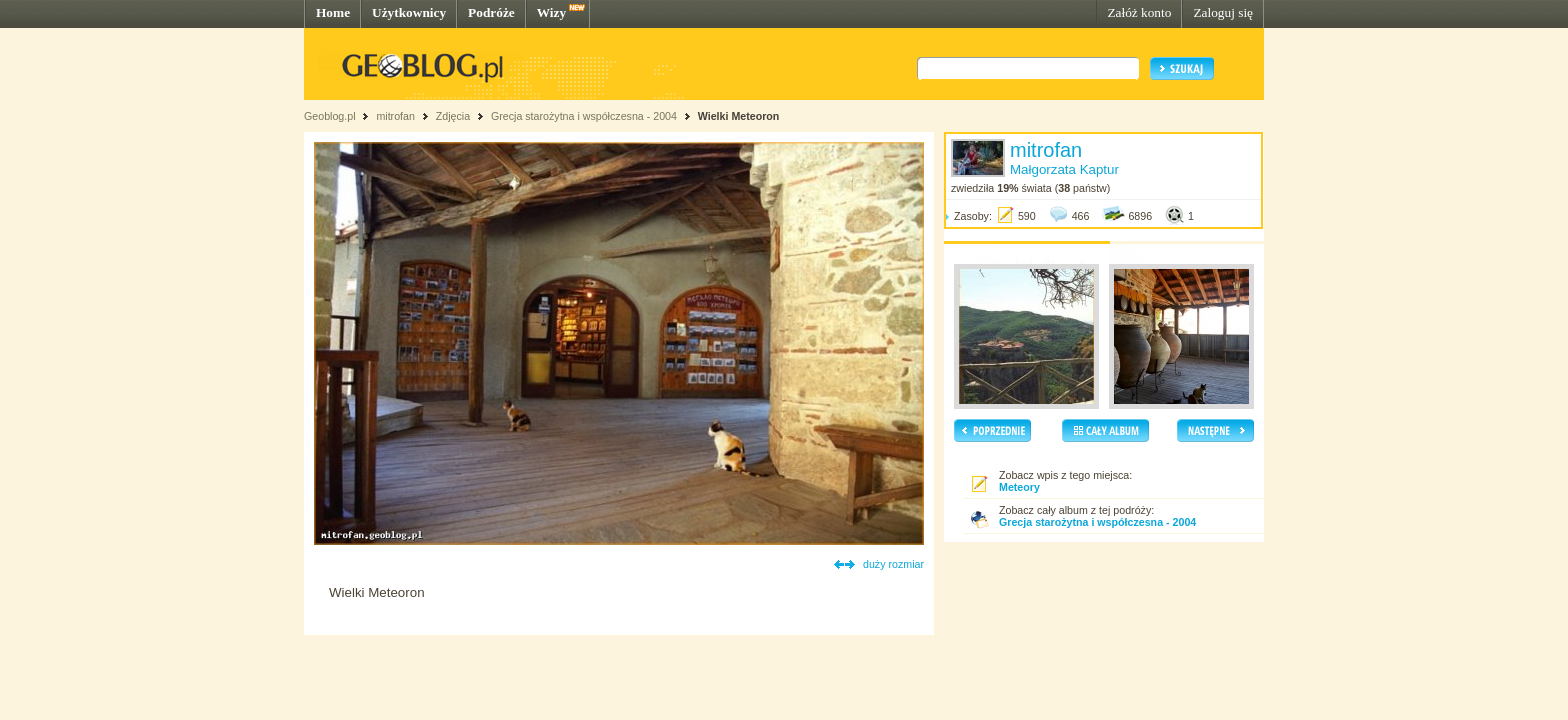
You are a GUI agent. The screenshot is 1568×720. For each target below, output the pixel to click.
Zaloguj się (1223, 12)
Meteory (1019, 487)
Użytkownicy (409, 12)
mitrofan (395, 116)
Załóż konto (1139, 12)
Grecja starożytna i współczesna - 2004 (584, 116)
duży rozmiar (893, 564)
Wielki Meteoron (739, 116)
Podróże (491, 12)
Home (333, 12)
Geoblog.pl (330, 116)
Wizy (551, 12)
